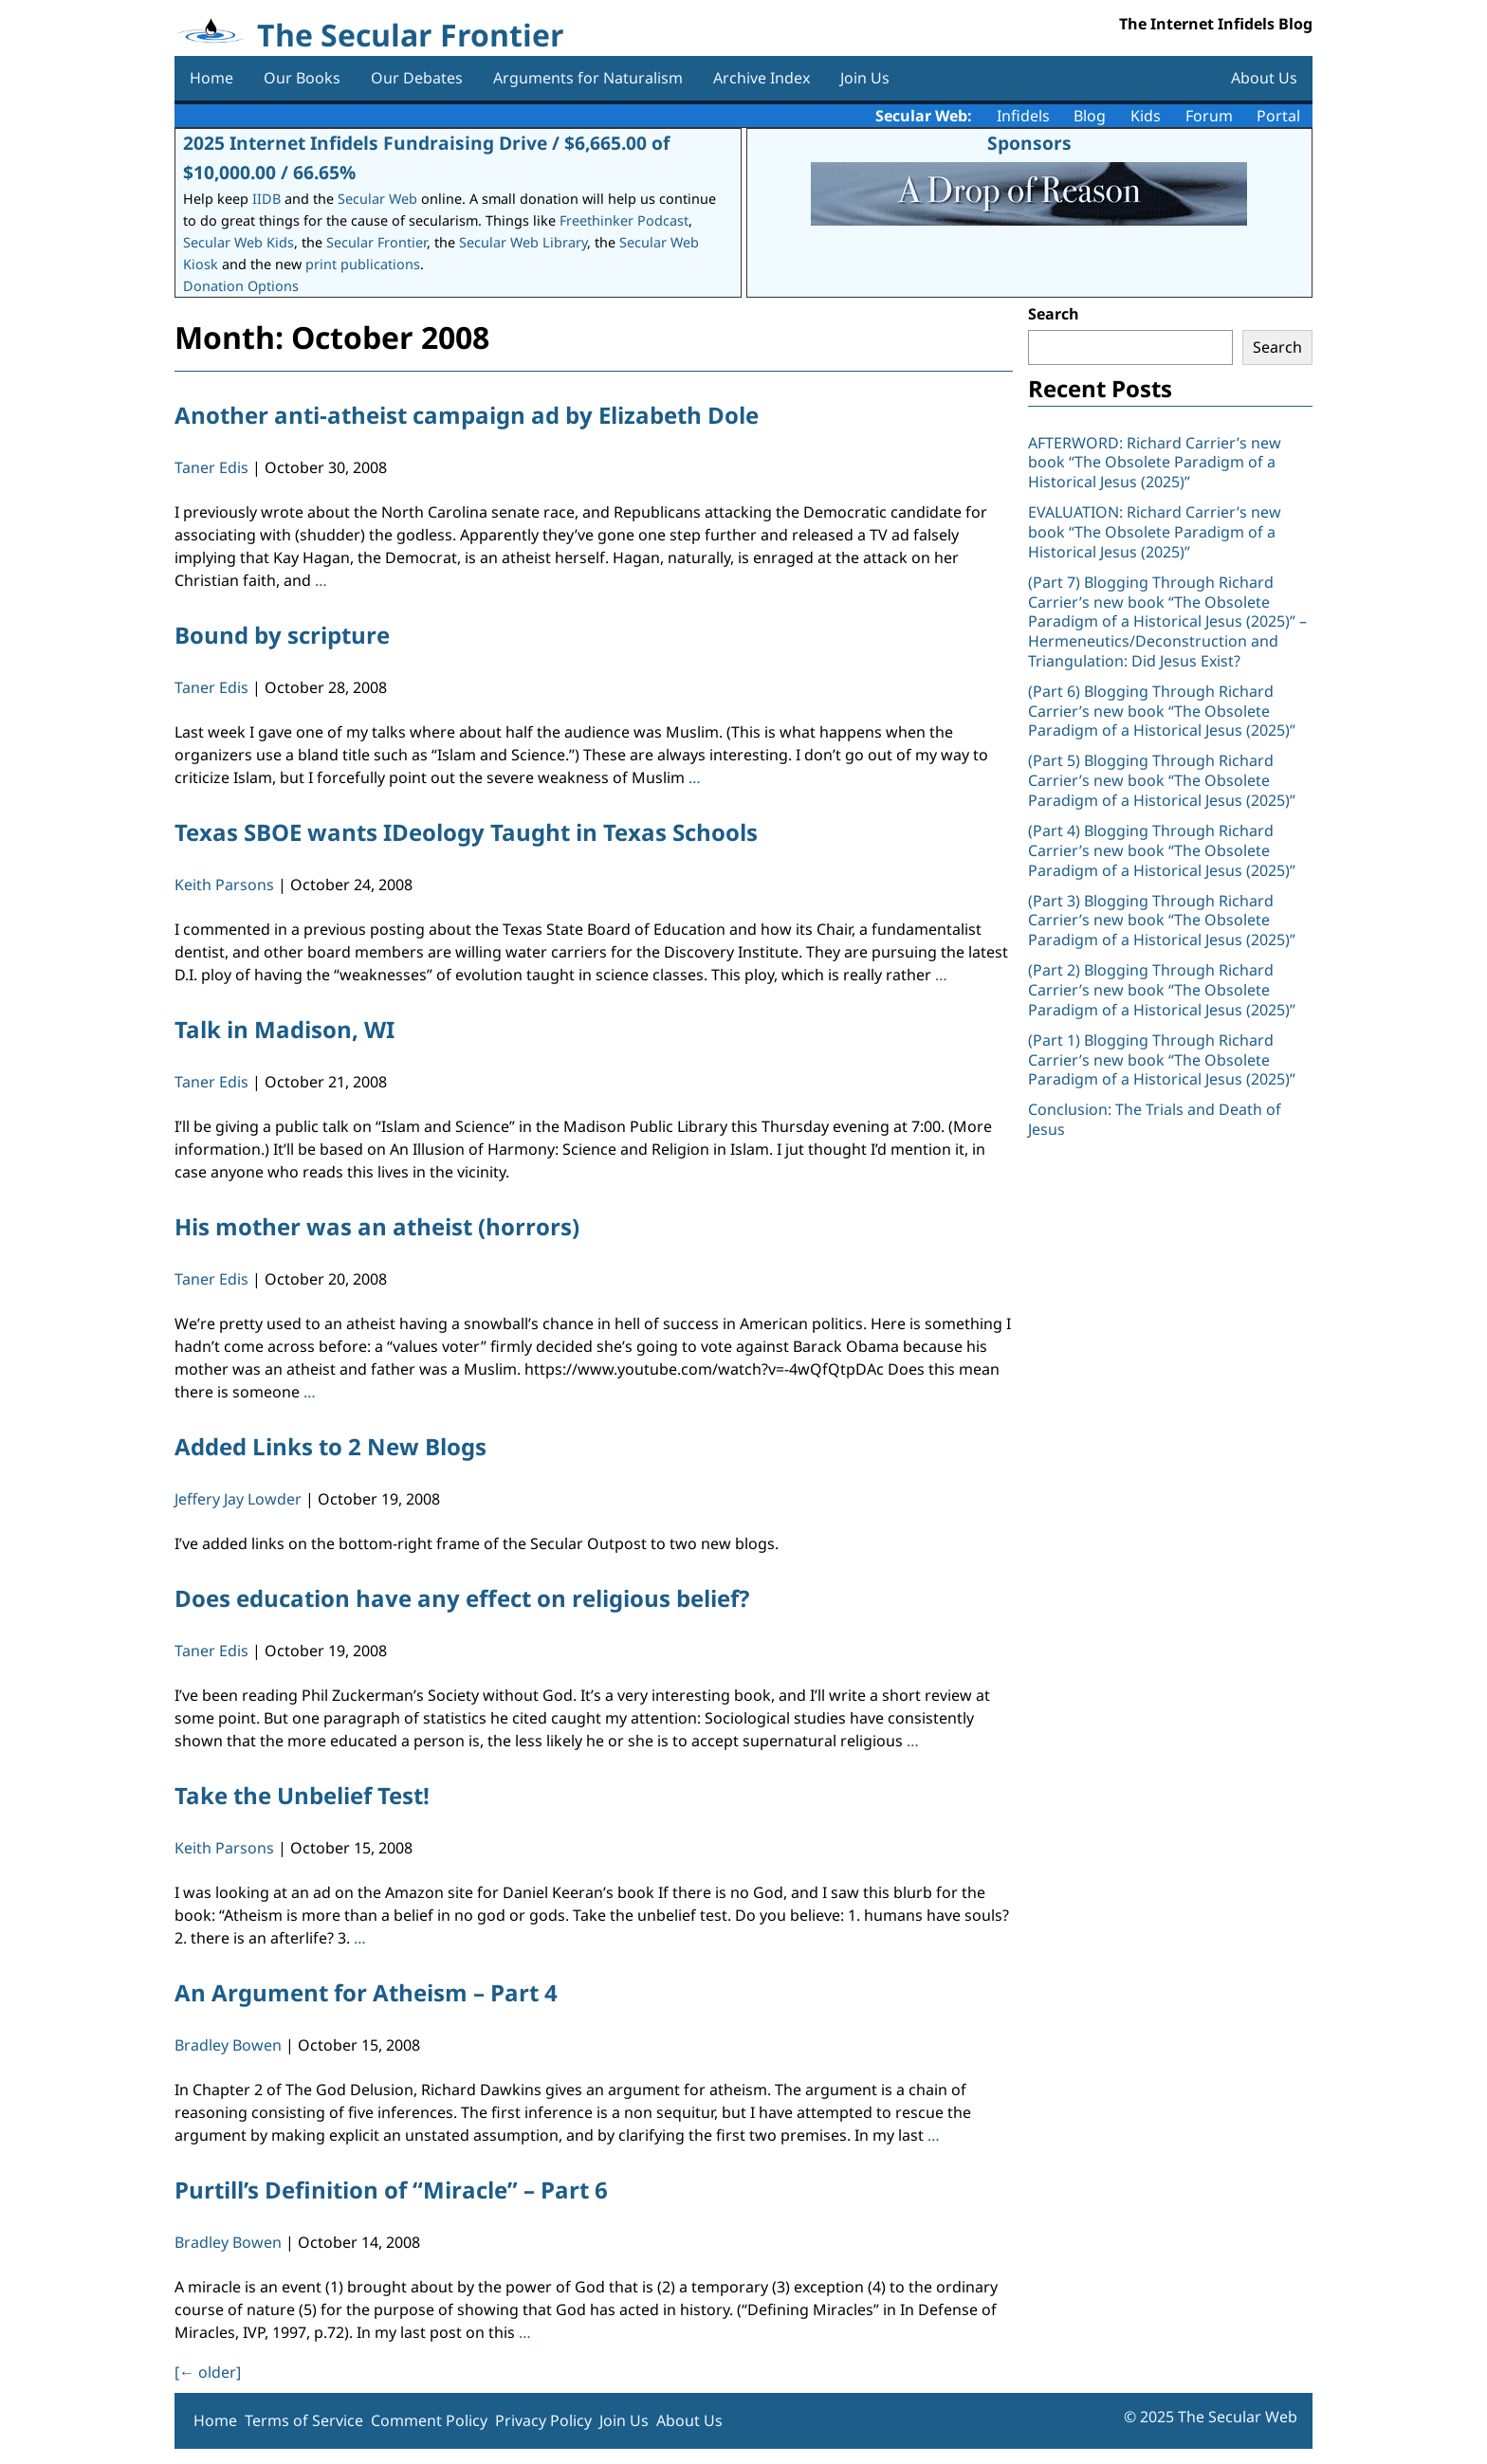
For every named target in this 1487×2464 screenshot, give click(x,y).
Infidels (1023, 115)
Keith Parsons (224, 884)
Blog (1090, 115)
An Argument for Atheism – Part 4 (366, 1992)
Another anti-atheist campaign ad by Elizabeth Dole (466, 414)
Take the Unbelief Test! (302, 1795)
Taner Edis (211, 467)
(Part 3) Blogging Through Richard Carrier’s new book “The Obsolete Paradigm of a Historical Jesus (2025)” (1163, 920)
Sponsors (1029, 142)
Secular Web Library (523, 242)
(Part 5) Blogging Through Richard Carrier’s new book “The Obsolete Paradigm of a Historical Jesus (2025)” (1161, 780)
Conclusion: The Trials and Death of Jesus (1154, 1119)
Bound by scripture (282, 634)
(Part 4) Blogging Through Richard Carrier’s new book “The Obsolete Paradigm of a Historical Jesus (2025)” (1163, 850)
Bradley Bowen (228, 2045)
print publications (362, 264)
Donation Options (241, 286)
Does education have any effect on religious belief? (461, 1598)
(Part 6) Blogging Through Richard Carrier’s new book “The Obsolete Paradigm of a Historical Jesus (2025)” (1161, 711)
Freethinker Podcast (624, 220)
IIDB (266, 199)
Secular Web (377, 199)
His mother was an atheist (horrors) (376, 1226)
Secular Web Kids (238, 242)
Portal (1278, 115)
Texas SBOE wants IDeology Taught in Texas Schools (466, 832)
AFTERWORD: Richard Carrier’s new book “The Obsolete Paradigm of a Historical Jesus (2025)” (1154, 462)
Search (1053, 313)
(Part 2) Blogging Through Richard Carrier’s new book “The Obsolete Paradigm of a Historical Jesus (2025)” (1163, 989)
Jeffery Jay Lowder (238, 1498)
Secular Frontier (376, 242)
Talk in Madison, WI (284, 1029)
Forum (1209, 115)
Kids (1145, 115)
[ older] (207, 2372)
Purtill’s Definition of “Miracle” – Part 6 (391, 2189)
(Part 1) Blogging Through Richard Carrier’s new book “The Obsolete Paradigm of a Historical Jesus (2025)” (1163, 1060)
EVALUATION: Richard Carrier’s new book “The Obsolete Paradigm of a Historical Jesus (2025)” (1154, 532)
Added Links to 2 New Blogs (330, 1446)
